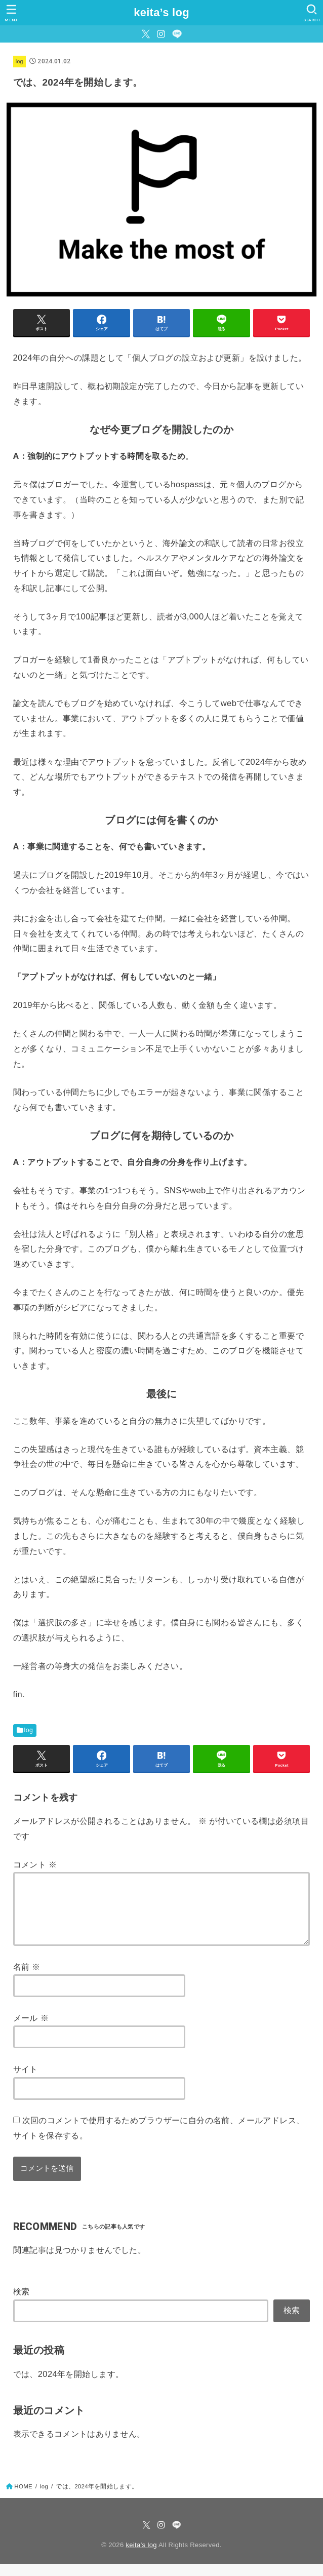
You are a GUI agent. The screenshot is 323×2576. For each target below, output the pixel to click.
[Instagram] (161, 33)
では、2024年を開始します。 (68, 2386)
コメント (35, 1864)
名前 (27, 1978)
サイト (25, 2081)
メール (31, 2030)
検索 (21, 2303)
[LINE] (177, 33)
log (19, 61)
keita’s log (161, 12)
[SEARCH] (311, 13)
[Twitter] (145, 33)
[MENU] (11, 13)
